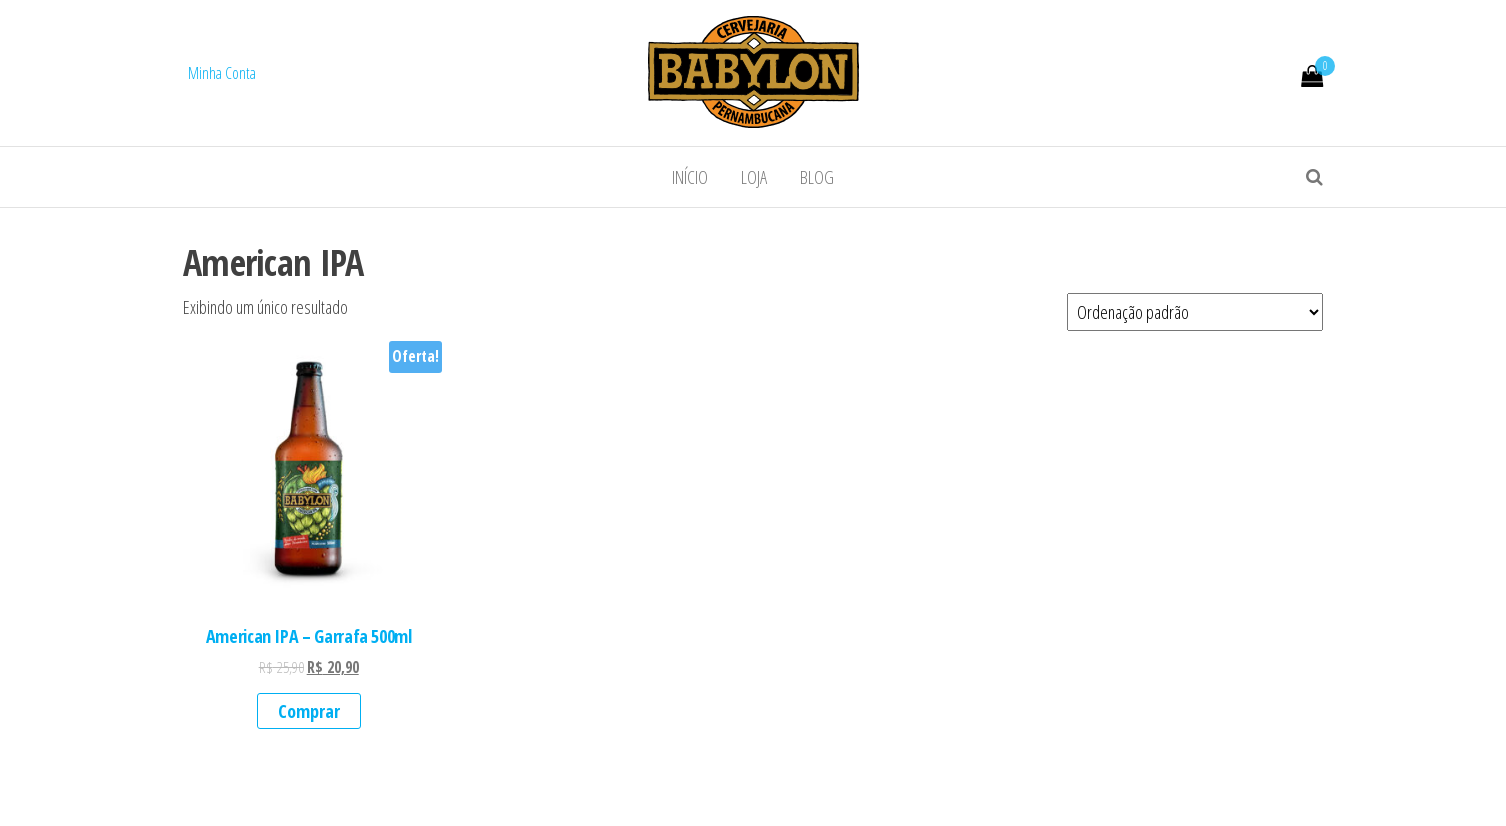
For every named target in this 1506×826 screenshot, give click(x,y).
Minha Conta (222, 73)
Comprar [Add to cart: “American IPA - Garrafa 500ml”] (309, 711)
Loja (754, 177)
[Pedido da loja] (1195, 312)
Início (690, 177)
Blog (817, 177)
